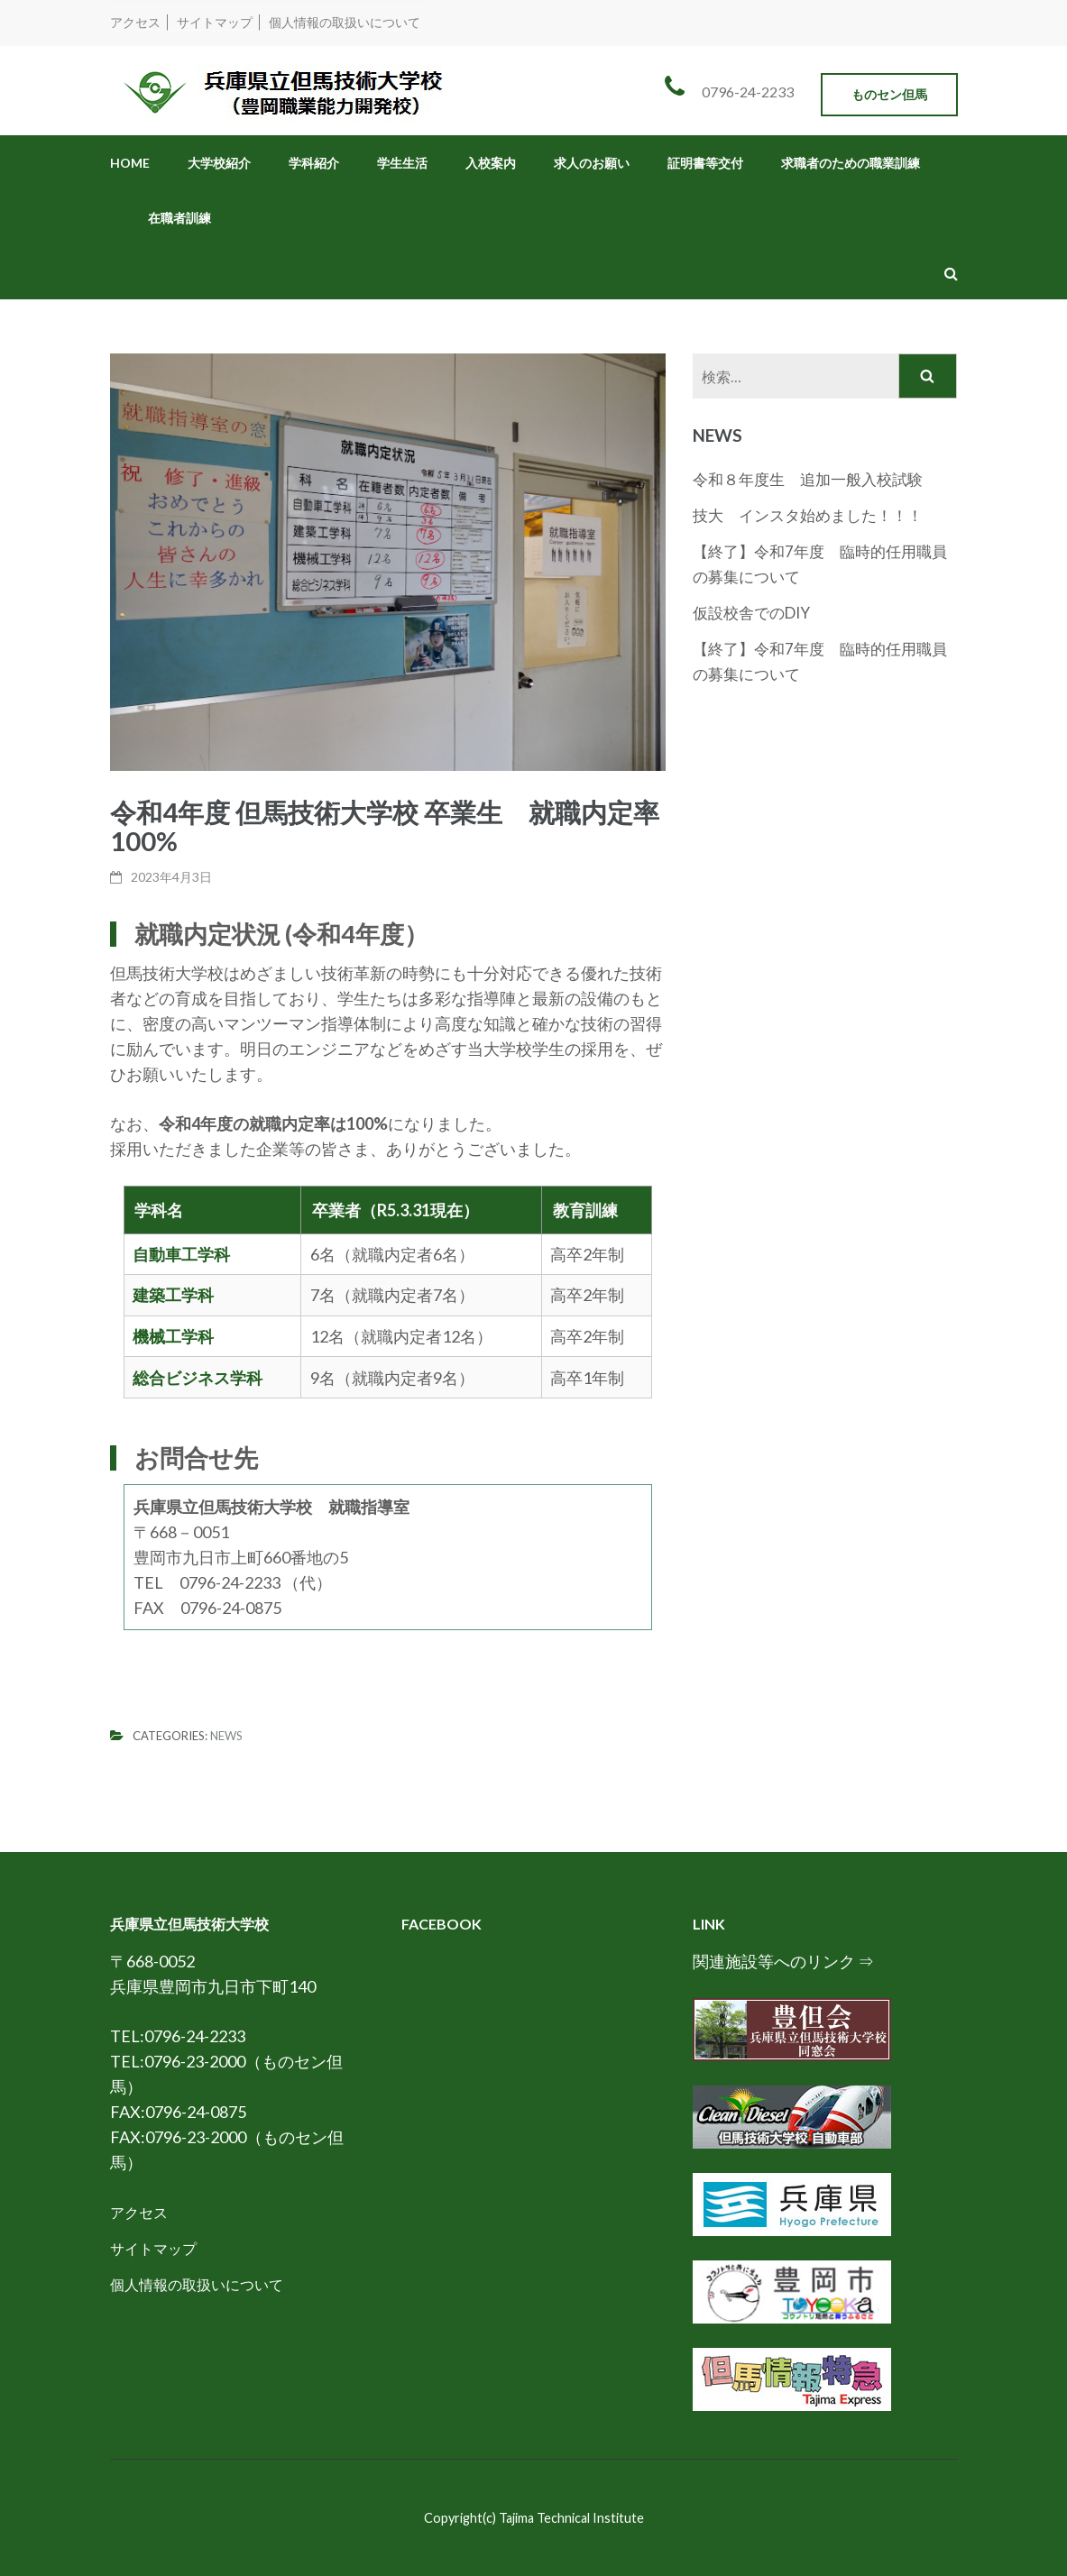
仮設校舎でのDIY (751, 612)
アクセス (135, 22)
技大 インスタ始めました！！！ (808, 515)
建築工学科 (173, 1295)
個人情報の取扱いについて (344, 22)
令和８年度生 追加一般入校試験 (815, 479)
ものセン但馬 (889, 94)
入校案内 (490, 162)
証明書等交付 (705, 162)
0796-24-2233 (748, 91)
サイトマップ (215, 22)
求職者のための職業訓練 (850, 162)
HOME (130, 162)
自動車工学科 (181, 1254)
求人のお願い (592, 162)
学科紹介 (314, 162)
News (226, 1735)
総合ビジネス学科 (197, 1378)
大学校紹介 (219, 162)
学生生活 (402, 162)
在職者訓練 (179, 217)
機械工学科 (173, 1336)
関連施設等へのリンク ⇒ (783, 1961)
